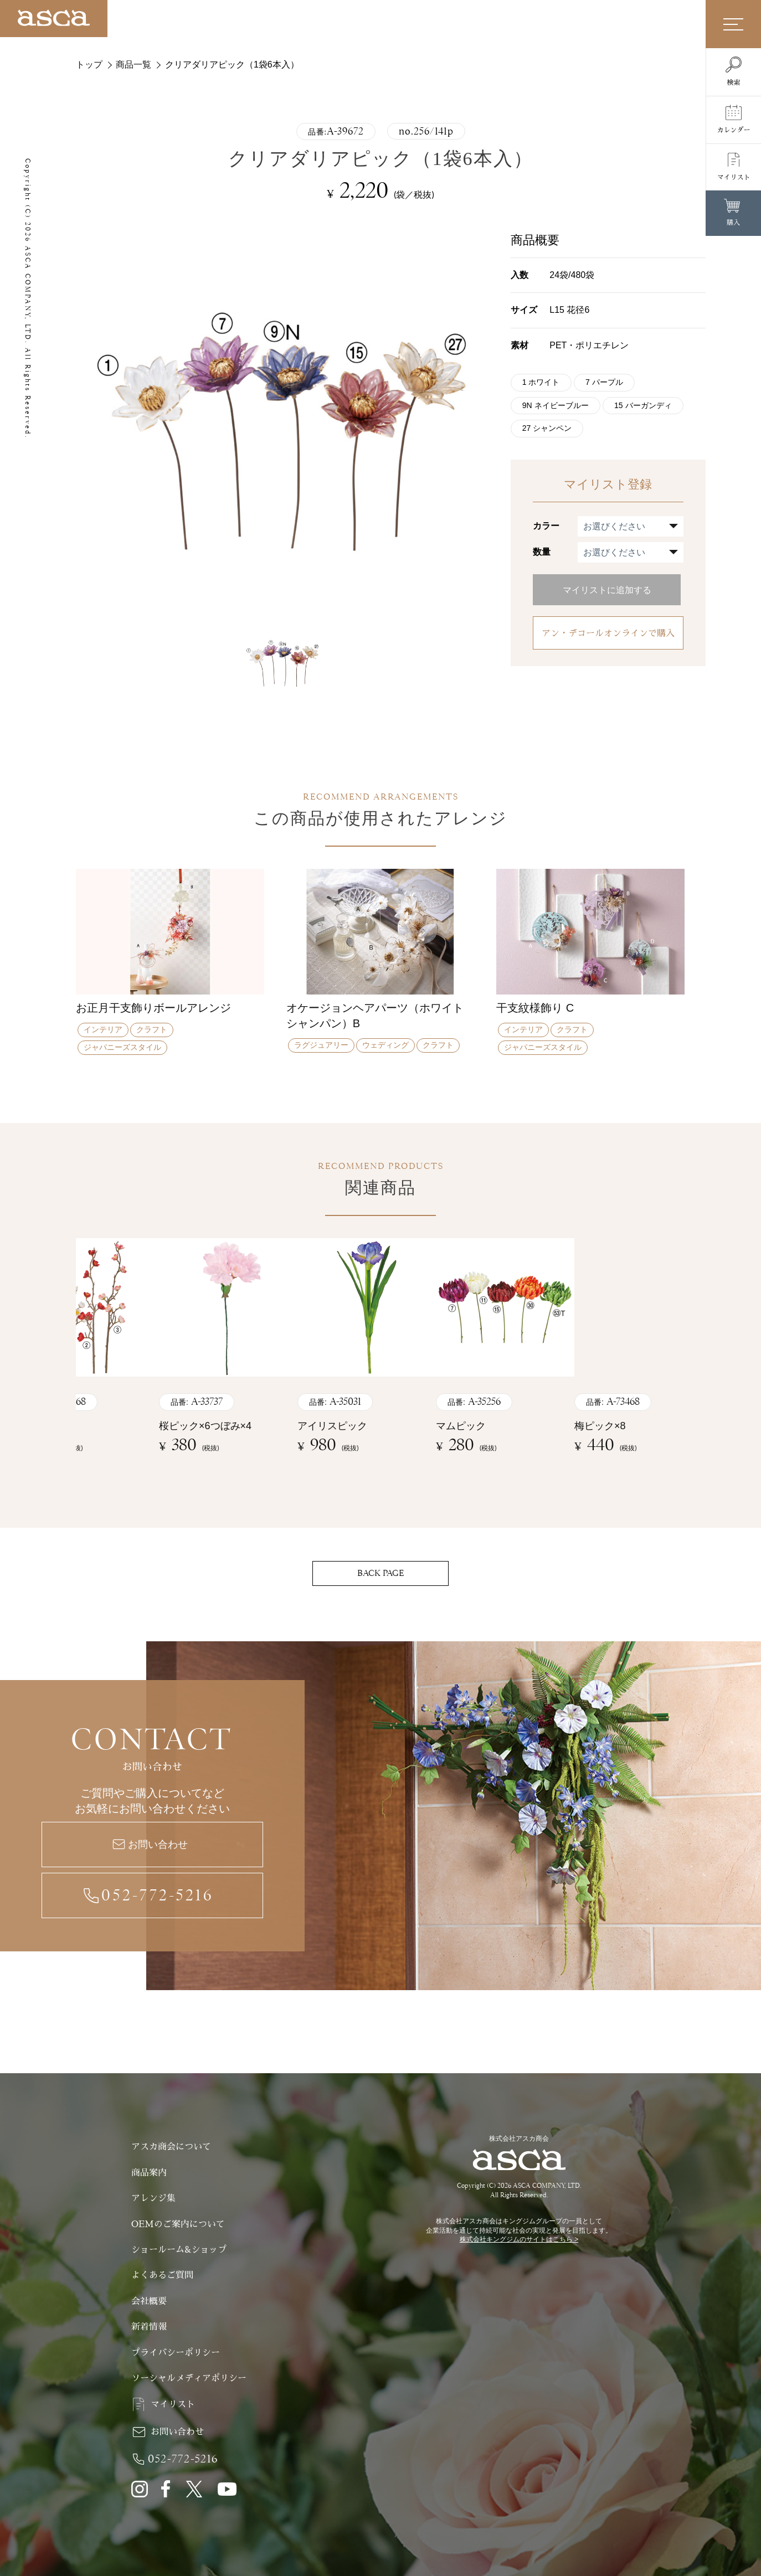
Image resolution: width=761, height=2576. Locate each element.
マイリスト (173, 2404)
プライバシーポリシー (175, 2352)
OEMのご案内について (178, 2224)
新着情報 (149, 2326)
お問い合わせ (158, 1844)
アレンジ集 (153, 2198)
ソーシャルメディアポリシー (188, 2378)
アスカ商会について (171, 2146)
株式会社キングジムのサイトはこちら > (519, 2239)
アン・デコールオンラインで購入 (608, 637)
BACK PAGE (380, 1573)
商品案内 (149, 2172)
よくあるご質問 (162, 2275)
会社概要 (149, 2301)
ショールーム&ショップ (179, 2249)
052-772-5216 (157, 1895)
